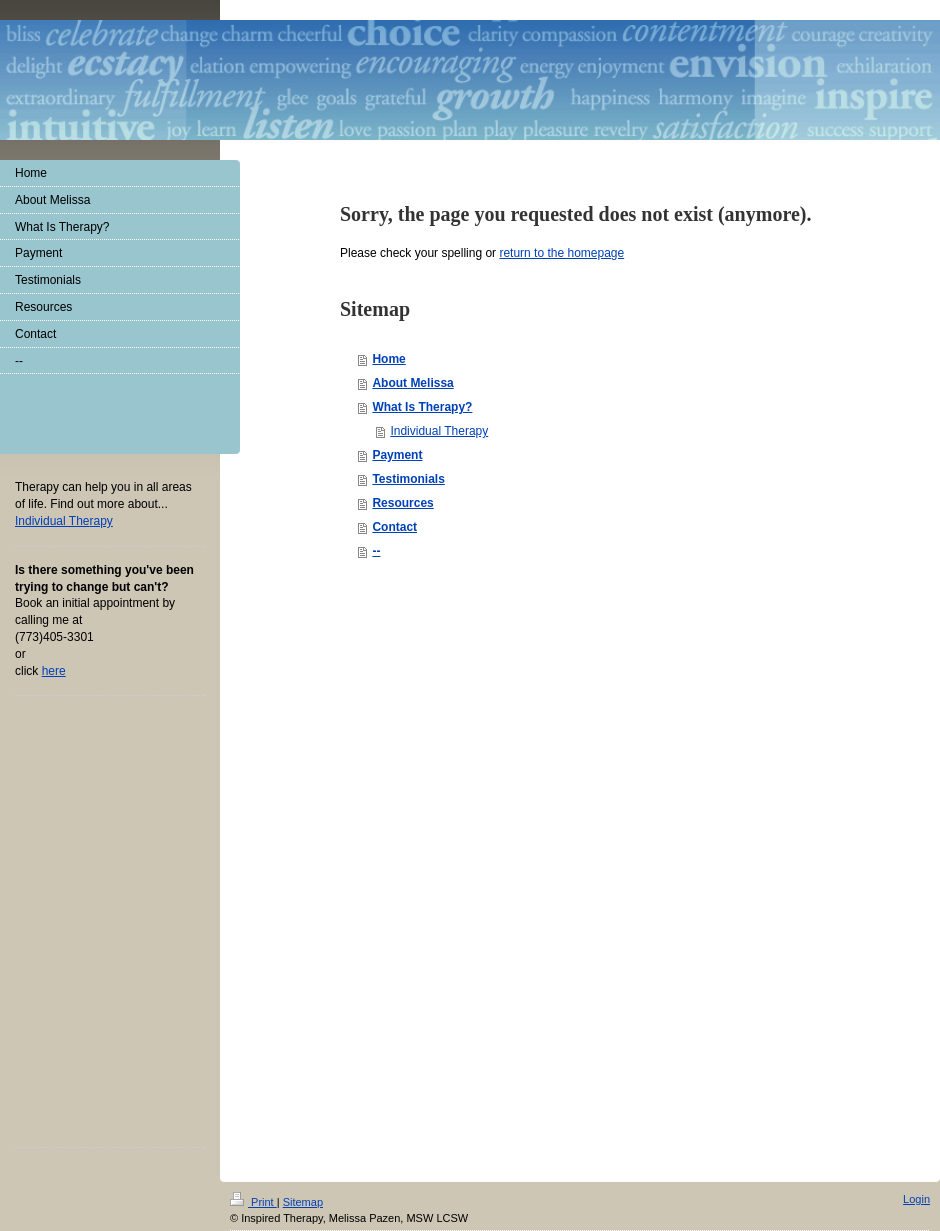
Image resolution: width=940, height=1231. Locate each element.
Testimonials (408, 479)
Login (916, 1199)
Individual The (64, 521)
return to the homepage (561, 253)
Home (388, 359)
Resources (402, 503)
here (54, 671)
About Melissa (412, 383)
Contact (394, 527)
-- (376, 551)
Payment (397, 455)
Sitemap (303, 1202)
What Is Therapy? (422, 407)
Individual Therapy (439, 431)
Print (253, 1202)
